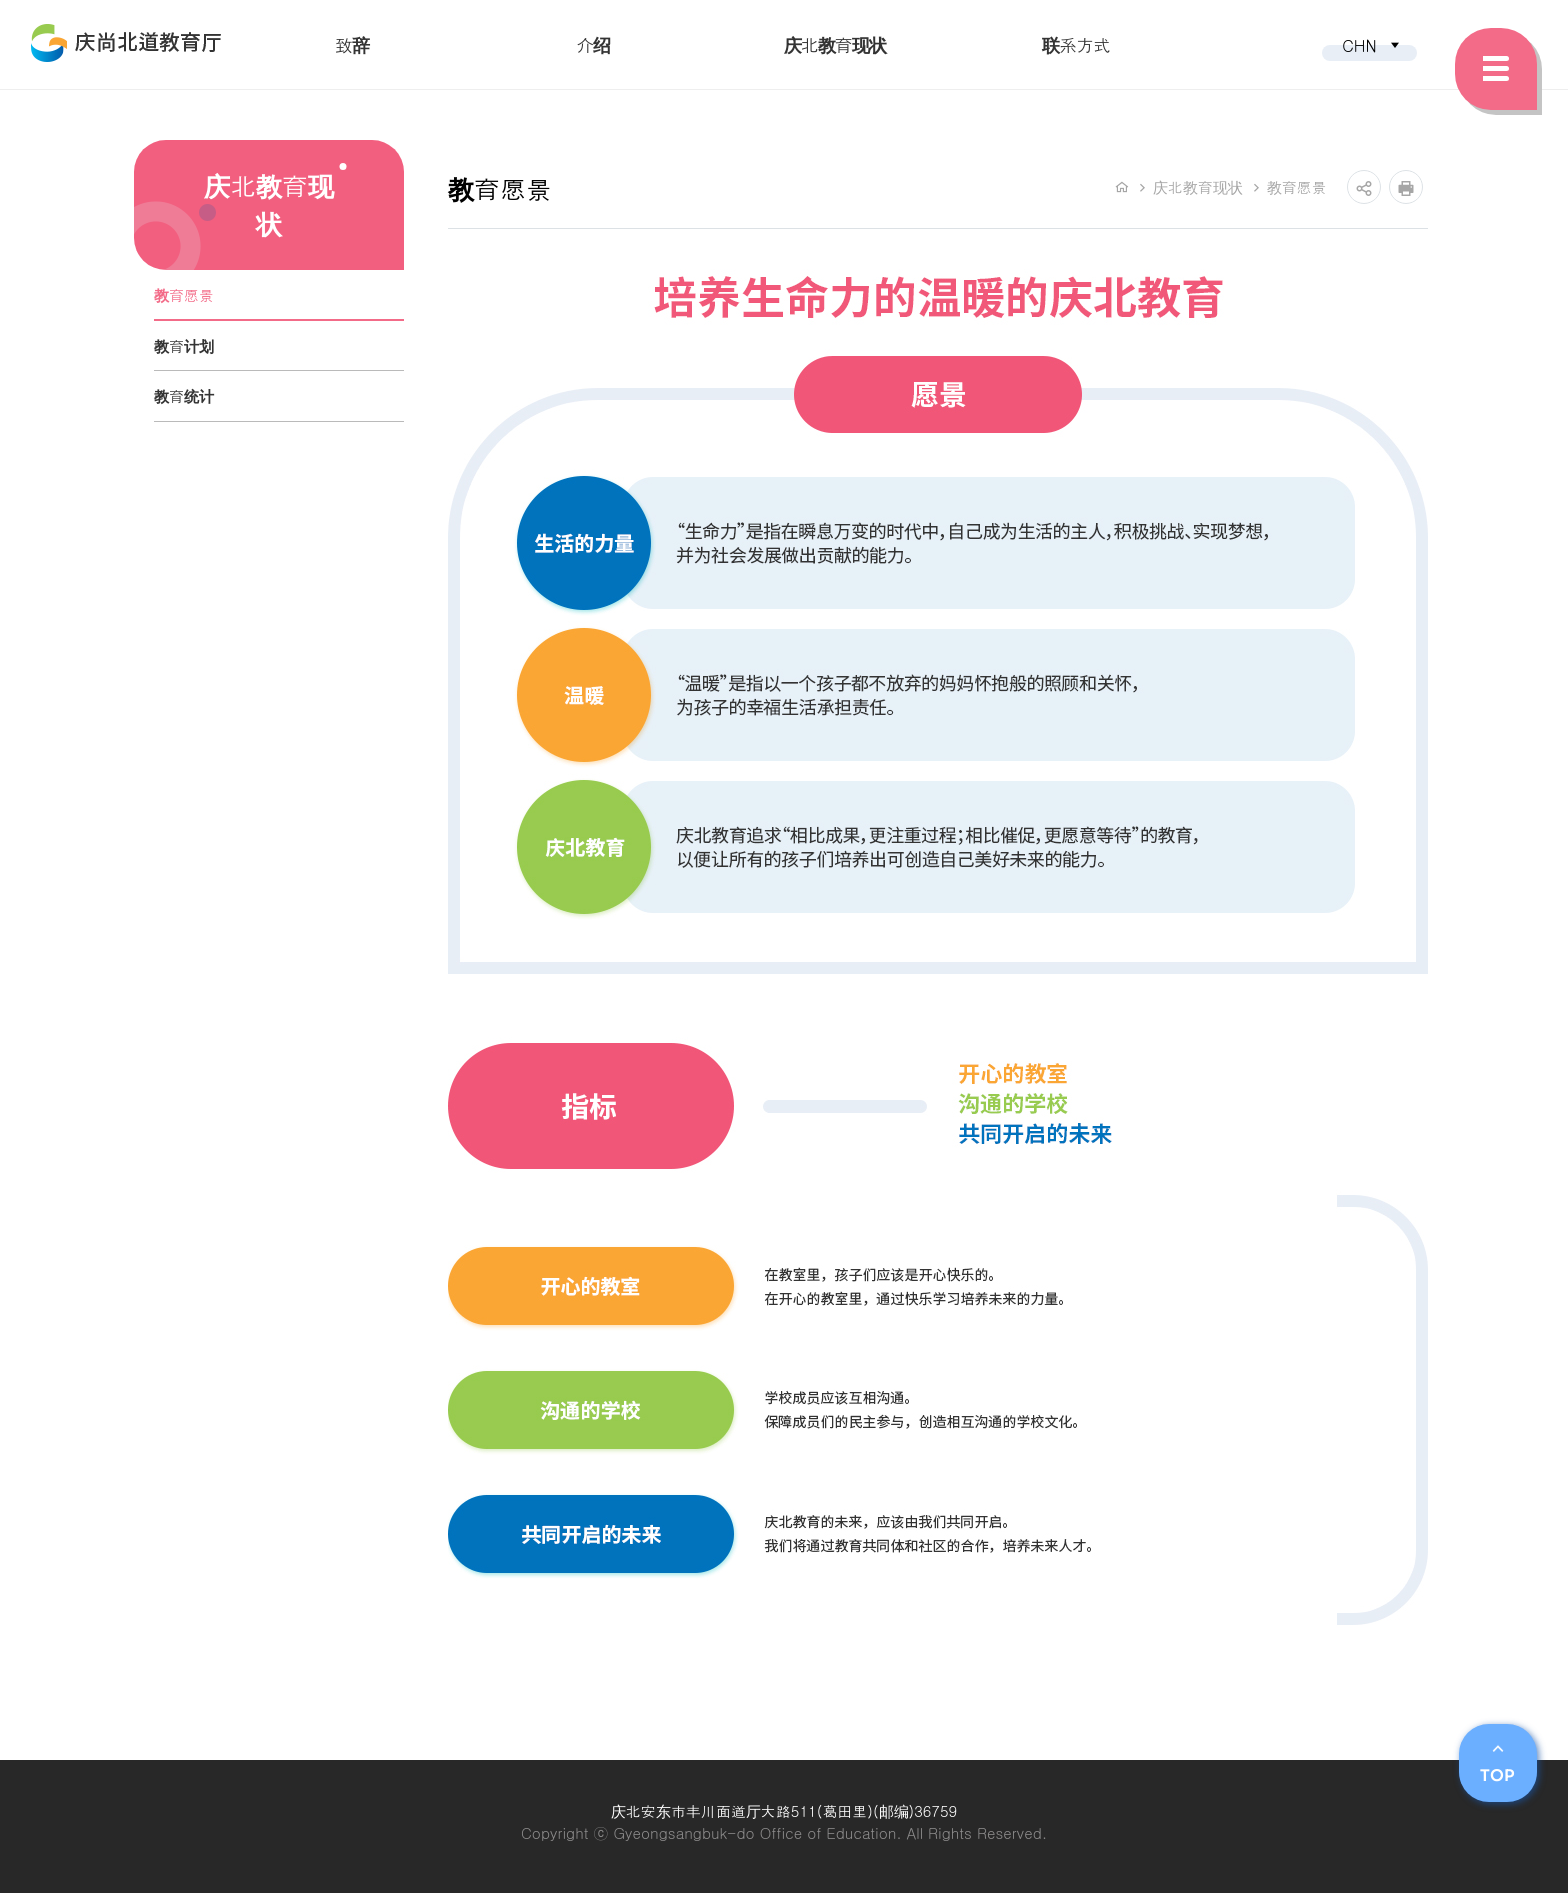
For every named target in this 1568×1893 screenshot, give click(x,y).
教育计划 (184, 345)
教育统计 (184, 395)
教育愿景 (184, 294)
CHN (1372, 45)
